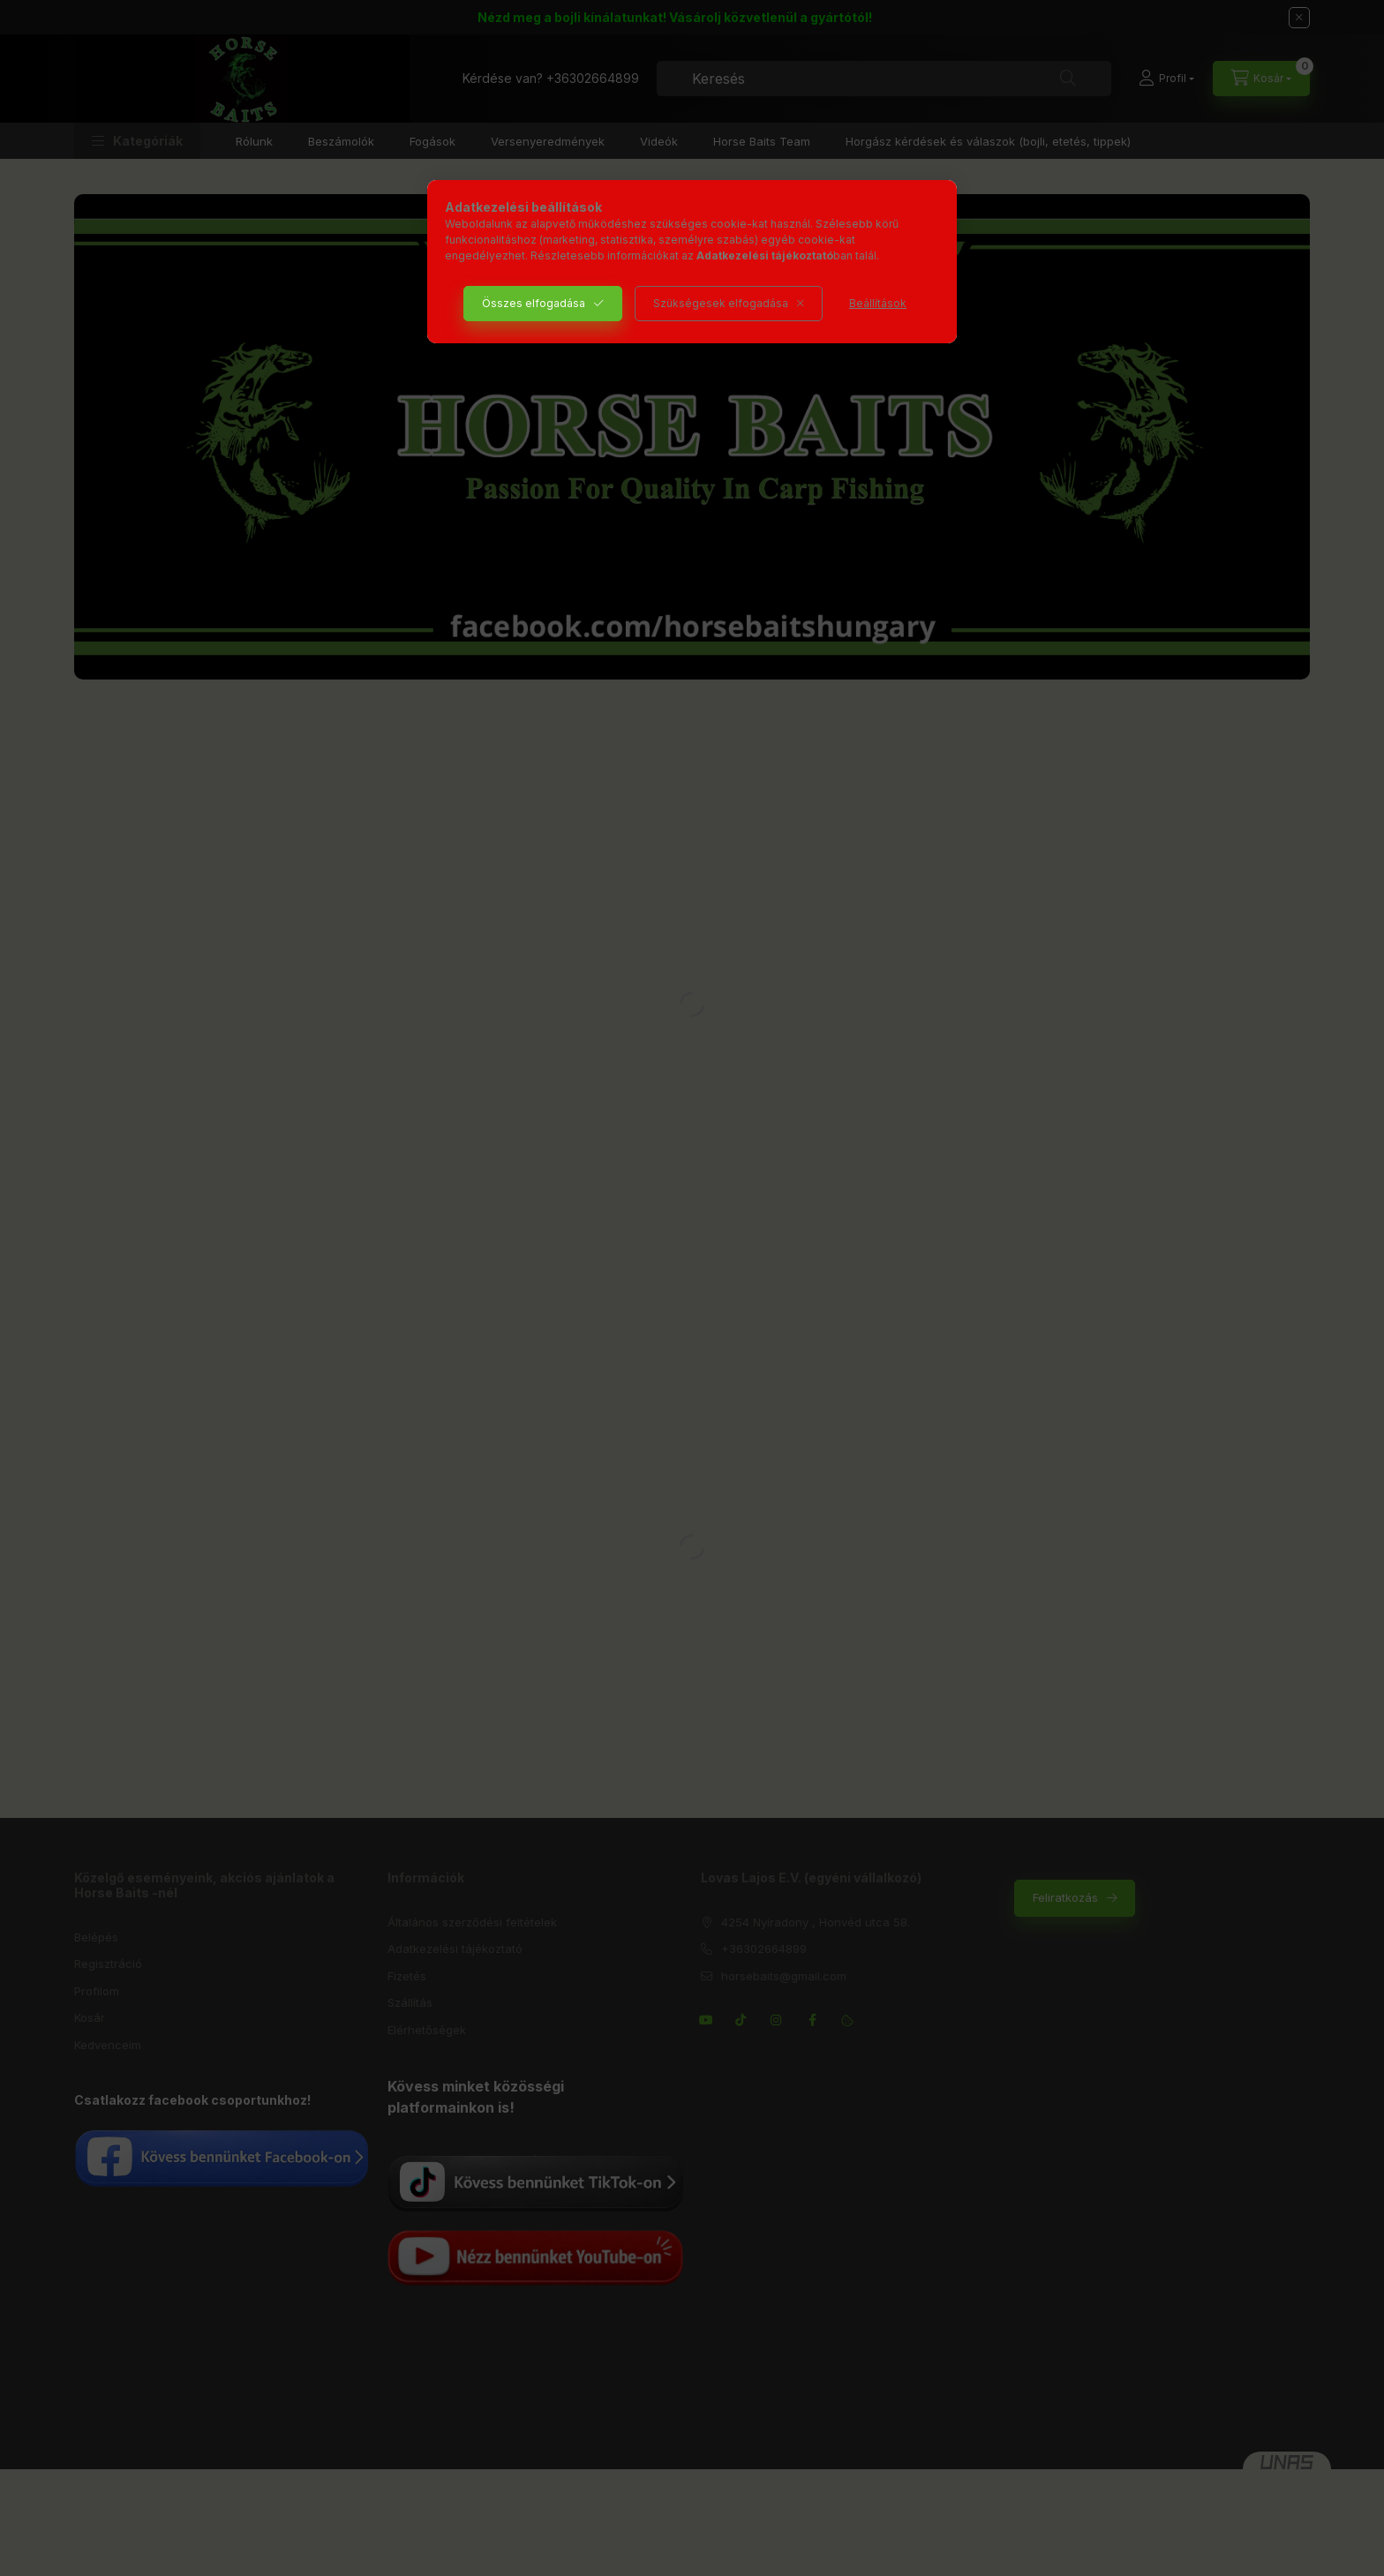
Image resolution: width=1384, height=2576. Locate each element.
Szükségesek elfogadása (720, 303)
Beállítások (877, 303)
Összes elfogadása (533, 303)
